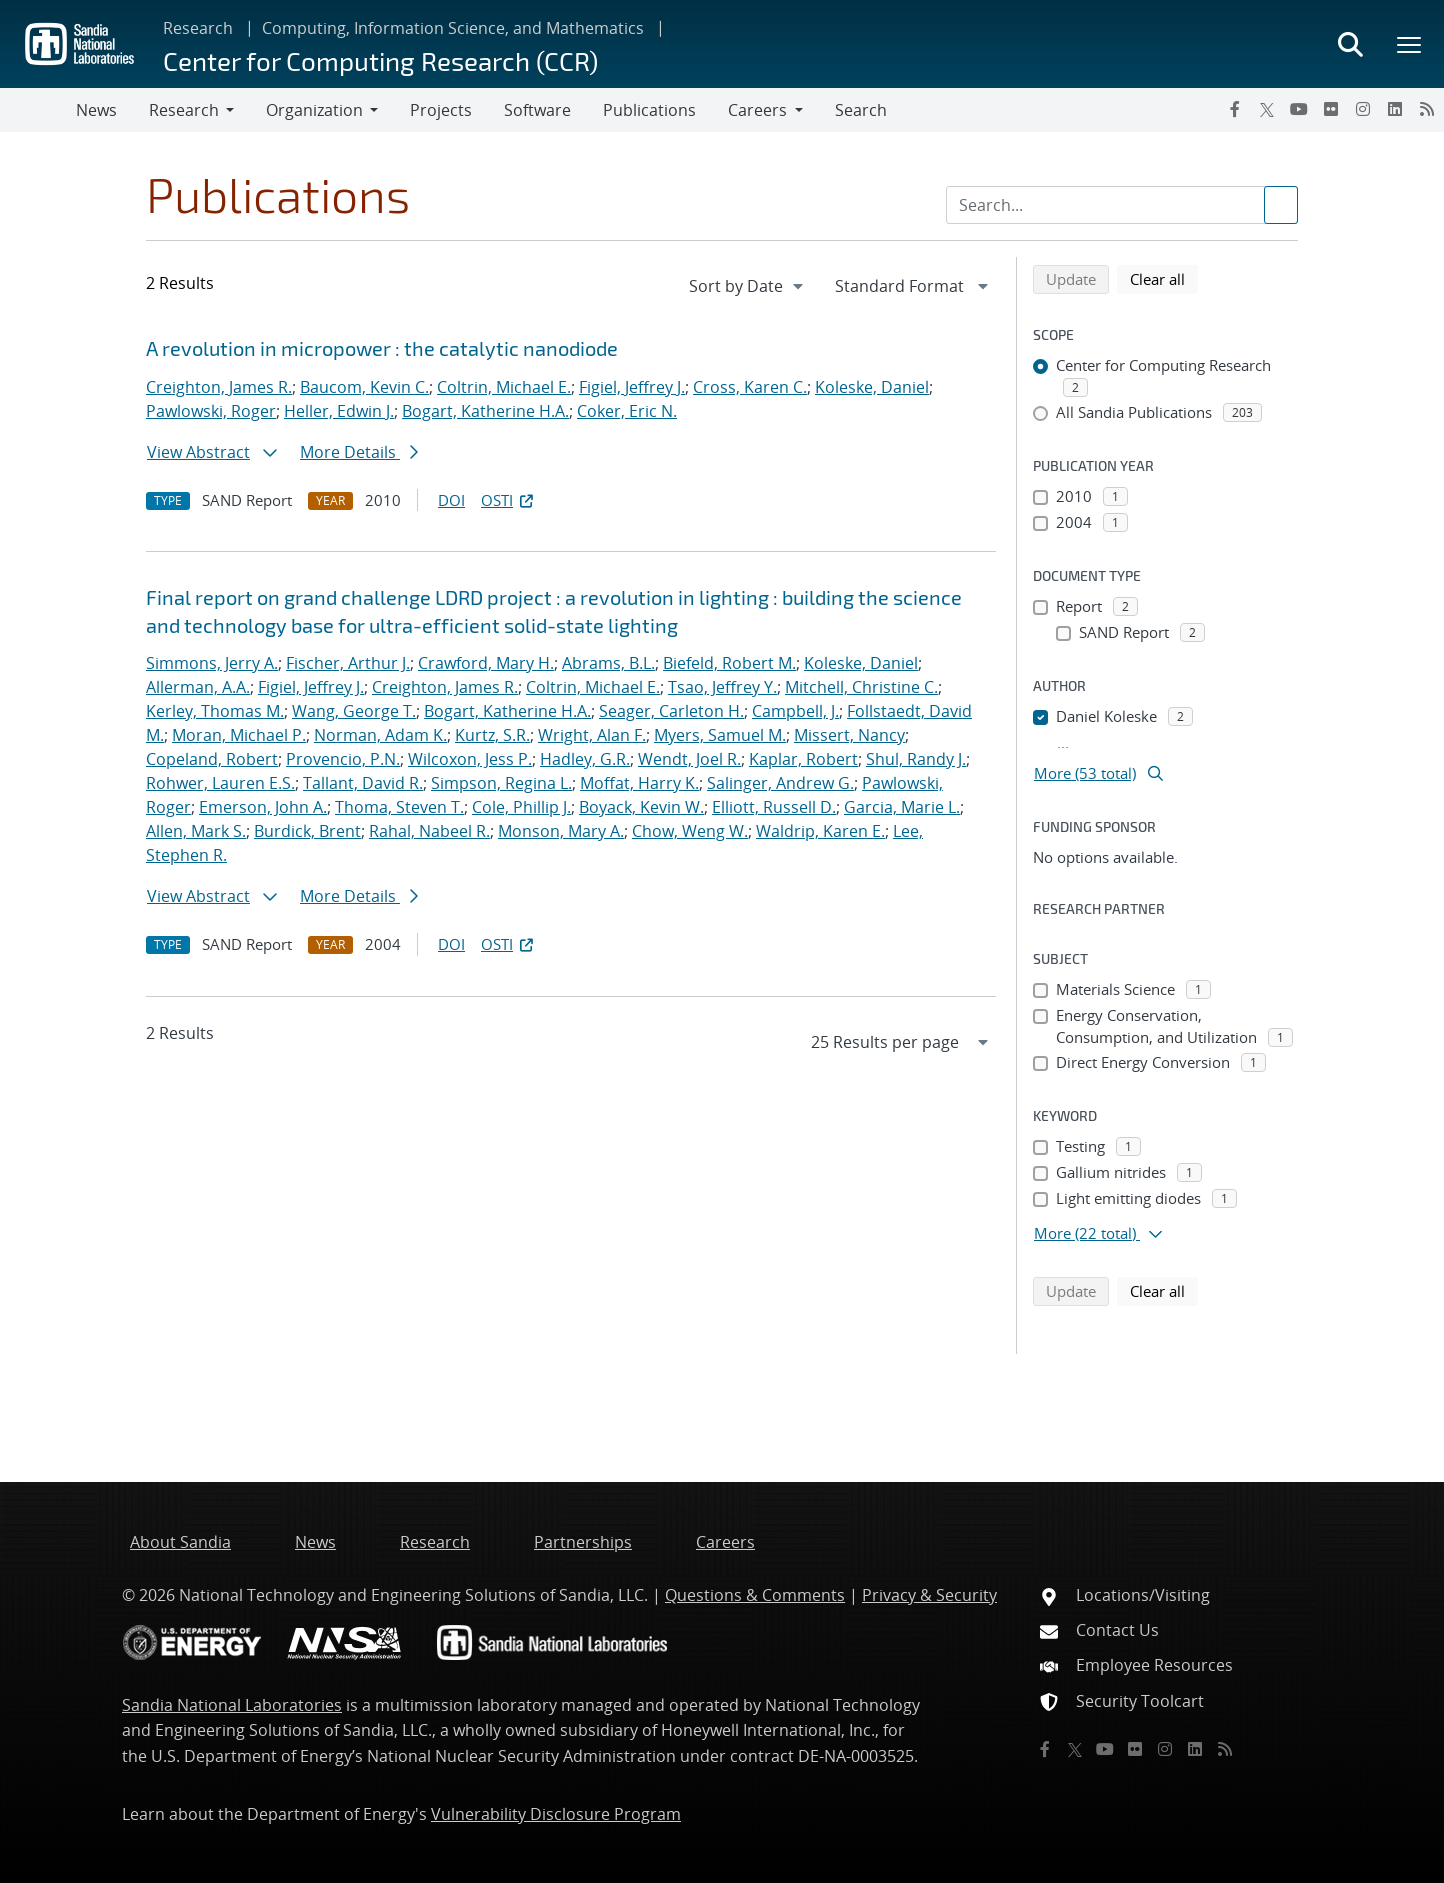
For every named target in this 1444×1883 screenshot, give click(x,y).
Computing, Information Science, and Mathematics (453, 28)
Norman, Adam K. (380, 735)
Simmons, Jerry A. (212, 663)
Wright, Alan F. (592, 735)
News (96, 110)
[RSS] (1427, 109)
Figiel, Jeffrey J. (632, 387)
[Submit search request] (1281, 205)
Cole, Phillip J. (521, 807)
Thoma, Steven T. (399, 807)
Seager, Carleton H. (671, 711)
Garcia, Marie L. (902, 807)
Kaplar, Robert (803, 759)
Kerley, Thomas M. (215, 711)
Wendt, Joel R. (689, 759)
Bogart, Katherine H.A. (485, 411)
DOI (451, 500)
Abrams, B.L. (608, 663)
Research (198, 28)
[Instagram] (1363, 109)
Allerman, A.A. (198, 687)
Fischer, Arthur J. (348, 663)
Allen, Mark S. (196, 831)
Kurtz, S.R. (492, 735)
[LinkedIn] (1395, 109)
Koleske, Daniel (872, 387)
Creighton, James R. (219, 387)
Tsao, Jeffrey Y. (722, 687)
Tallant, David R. (363, 783)
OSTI (509, 500)
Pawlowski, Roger (211, 411)
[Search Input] (1122, 205)
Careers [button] (757, 110)
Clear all (1164, 278)
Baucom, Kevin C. (364, 387)
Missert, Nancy (849, 735)
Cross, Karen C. (750, 387)
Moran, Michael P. (239, 735)
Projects (441, 110)
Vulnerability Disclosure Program (556, 1814)
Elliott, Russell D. (774, 807)
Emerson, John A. (263, 807)
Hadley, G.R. (585, 759)
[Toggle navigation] (38, 110)
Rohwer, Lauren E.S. (220, 783)
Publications (649, 110)
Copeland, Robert (212, 759)
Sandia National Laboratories (232, 1705)
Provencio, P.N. (343, 759)
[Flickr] (1331, 109)
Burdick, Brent (307, 831)
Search (861, 110)
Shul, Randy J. (916, 759)
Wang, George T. (354, 711)
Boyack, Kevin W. (641, 807)
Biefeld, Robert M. (729, 663)
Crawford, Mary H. (486, 663)
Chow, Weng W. (690, 831)
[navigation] (748, 286)
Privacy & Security (929, 1595)
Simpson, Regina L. (501, 783)
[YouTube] (1299, 109)
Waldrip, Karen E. (820, 831)
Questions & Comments (755, 1595)
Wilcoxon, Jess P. (470, 759)
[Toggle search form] (1350, 44)
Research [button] (184, 110)
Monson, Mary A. (561, 831)
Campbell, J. (795, 711)
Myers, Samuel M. (720, 735)
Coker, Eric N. (627, 411)
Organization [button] (314, 110)
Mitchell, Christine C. (861, 687)
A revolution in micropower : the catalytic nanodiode (382, 348)
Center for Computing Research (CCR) (380, 60)
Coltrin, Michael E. (504, 387)
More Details (359, 452)
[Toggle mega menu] (1410, 44)
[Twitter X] (1267, 109)
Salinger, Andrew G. (780, 783)
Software (537, 110)
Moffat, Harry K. (639, 783)
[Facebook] (1235, 109)
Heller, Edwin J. (339, 411)
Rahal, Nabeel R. (429, 831)
